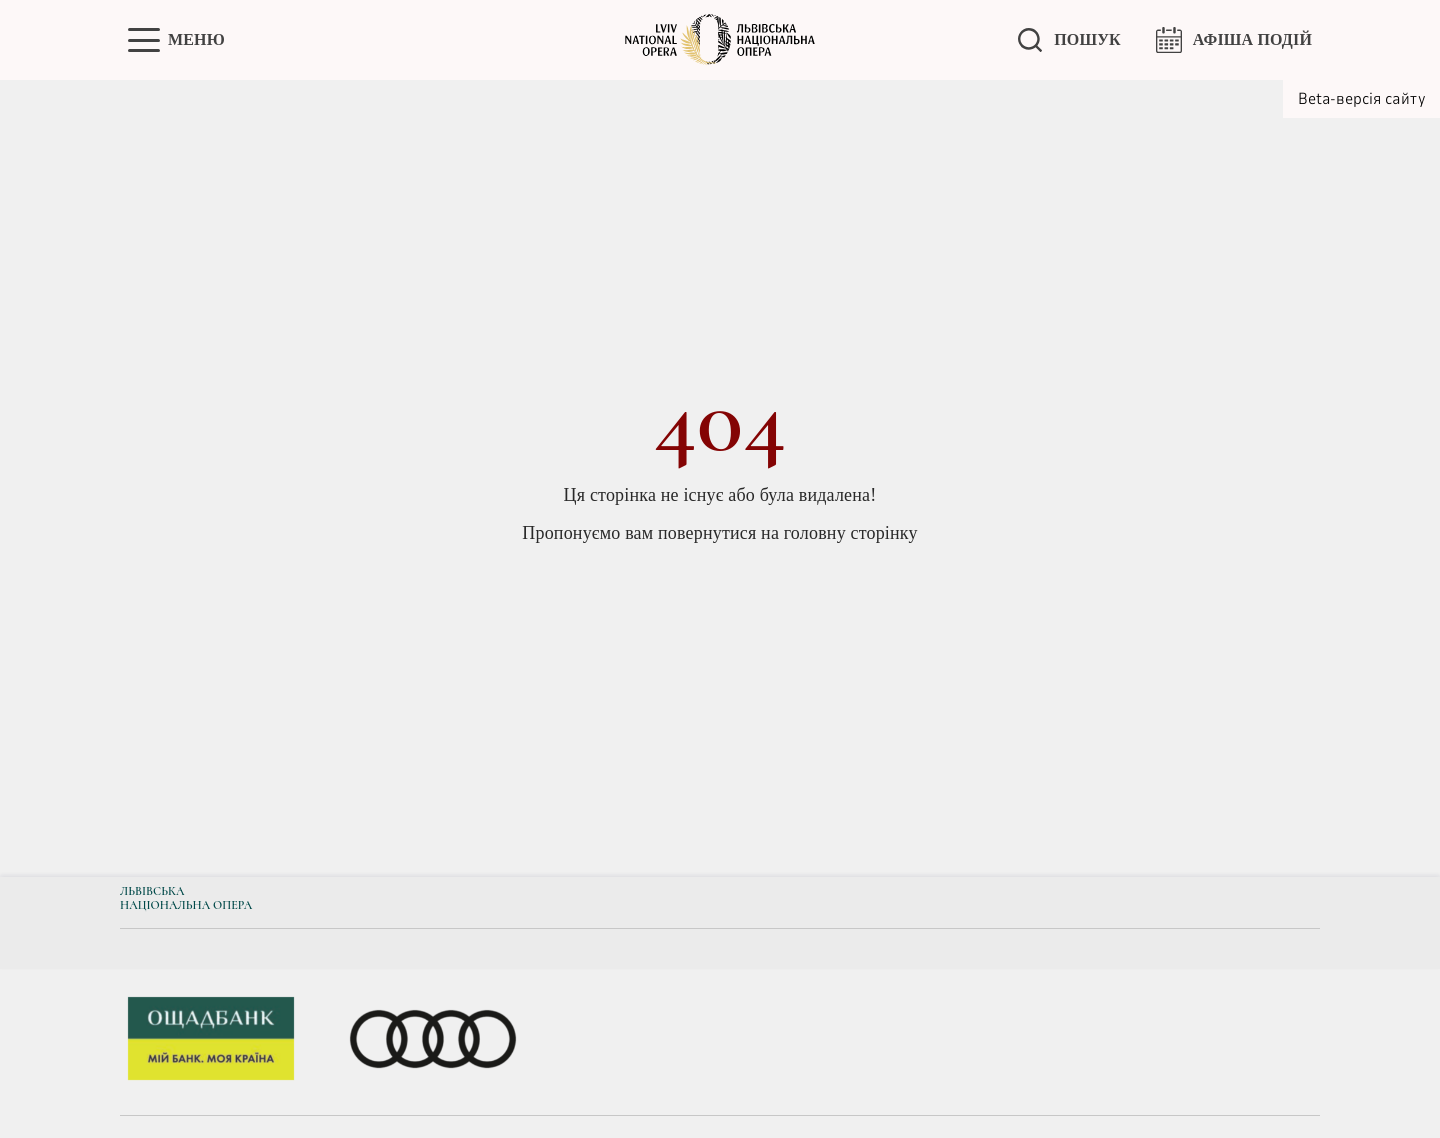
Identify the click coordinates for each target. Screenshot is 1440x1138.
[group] (211, 1042)
